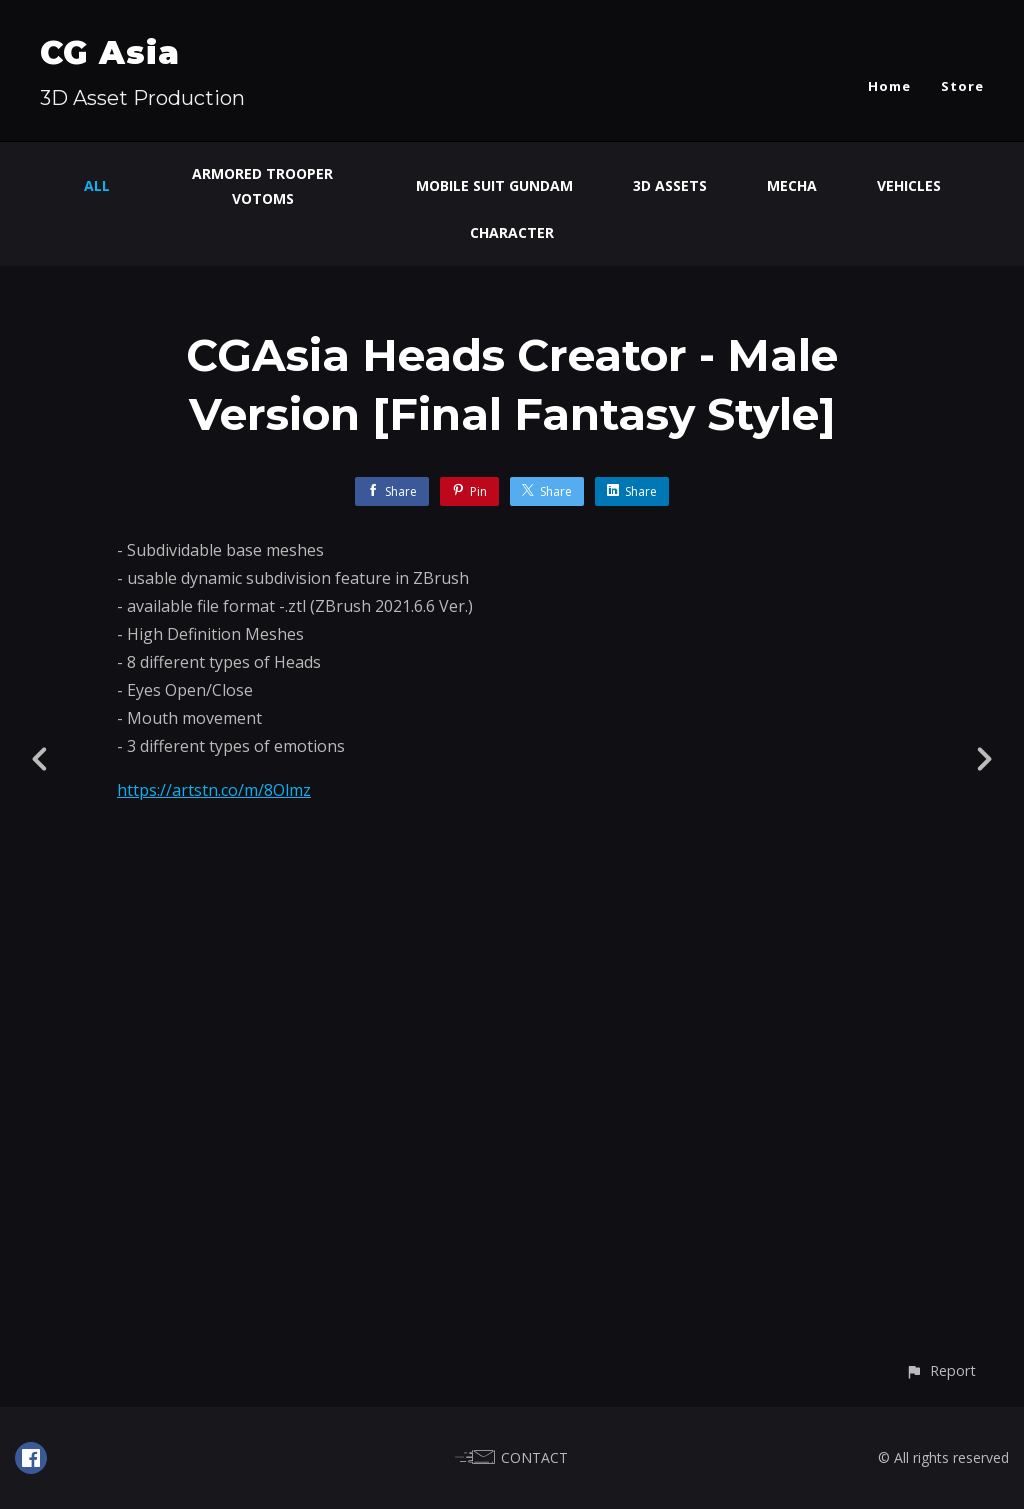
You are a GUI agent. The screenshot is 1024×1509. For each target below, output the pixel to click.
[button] (940, 1370)
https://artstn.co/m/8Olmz (214, 790)
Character (512, 232)
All (97, 185)
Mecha (792, 185)
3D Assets (670, 185)
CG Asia (110, 52)
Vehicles (909, 185)
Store (962, 86)
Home (889, 86)
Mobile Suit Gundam (494, 185)
